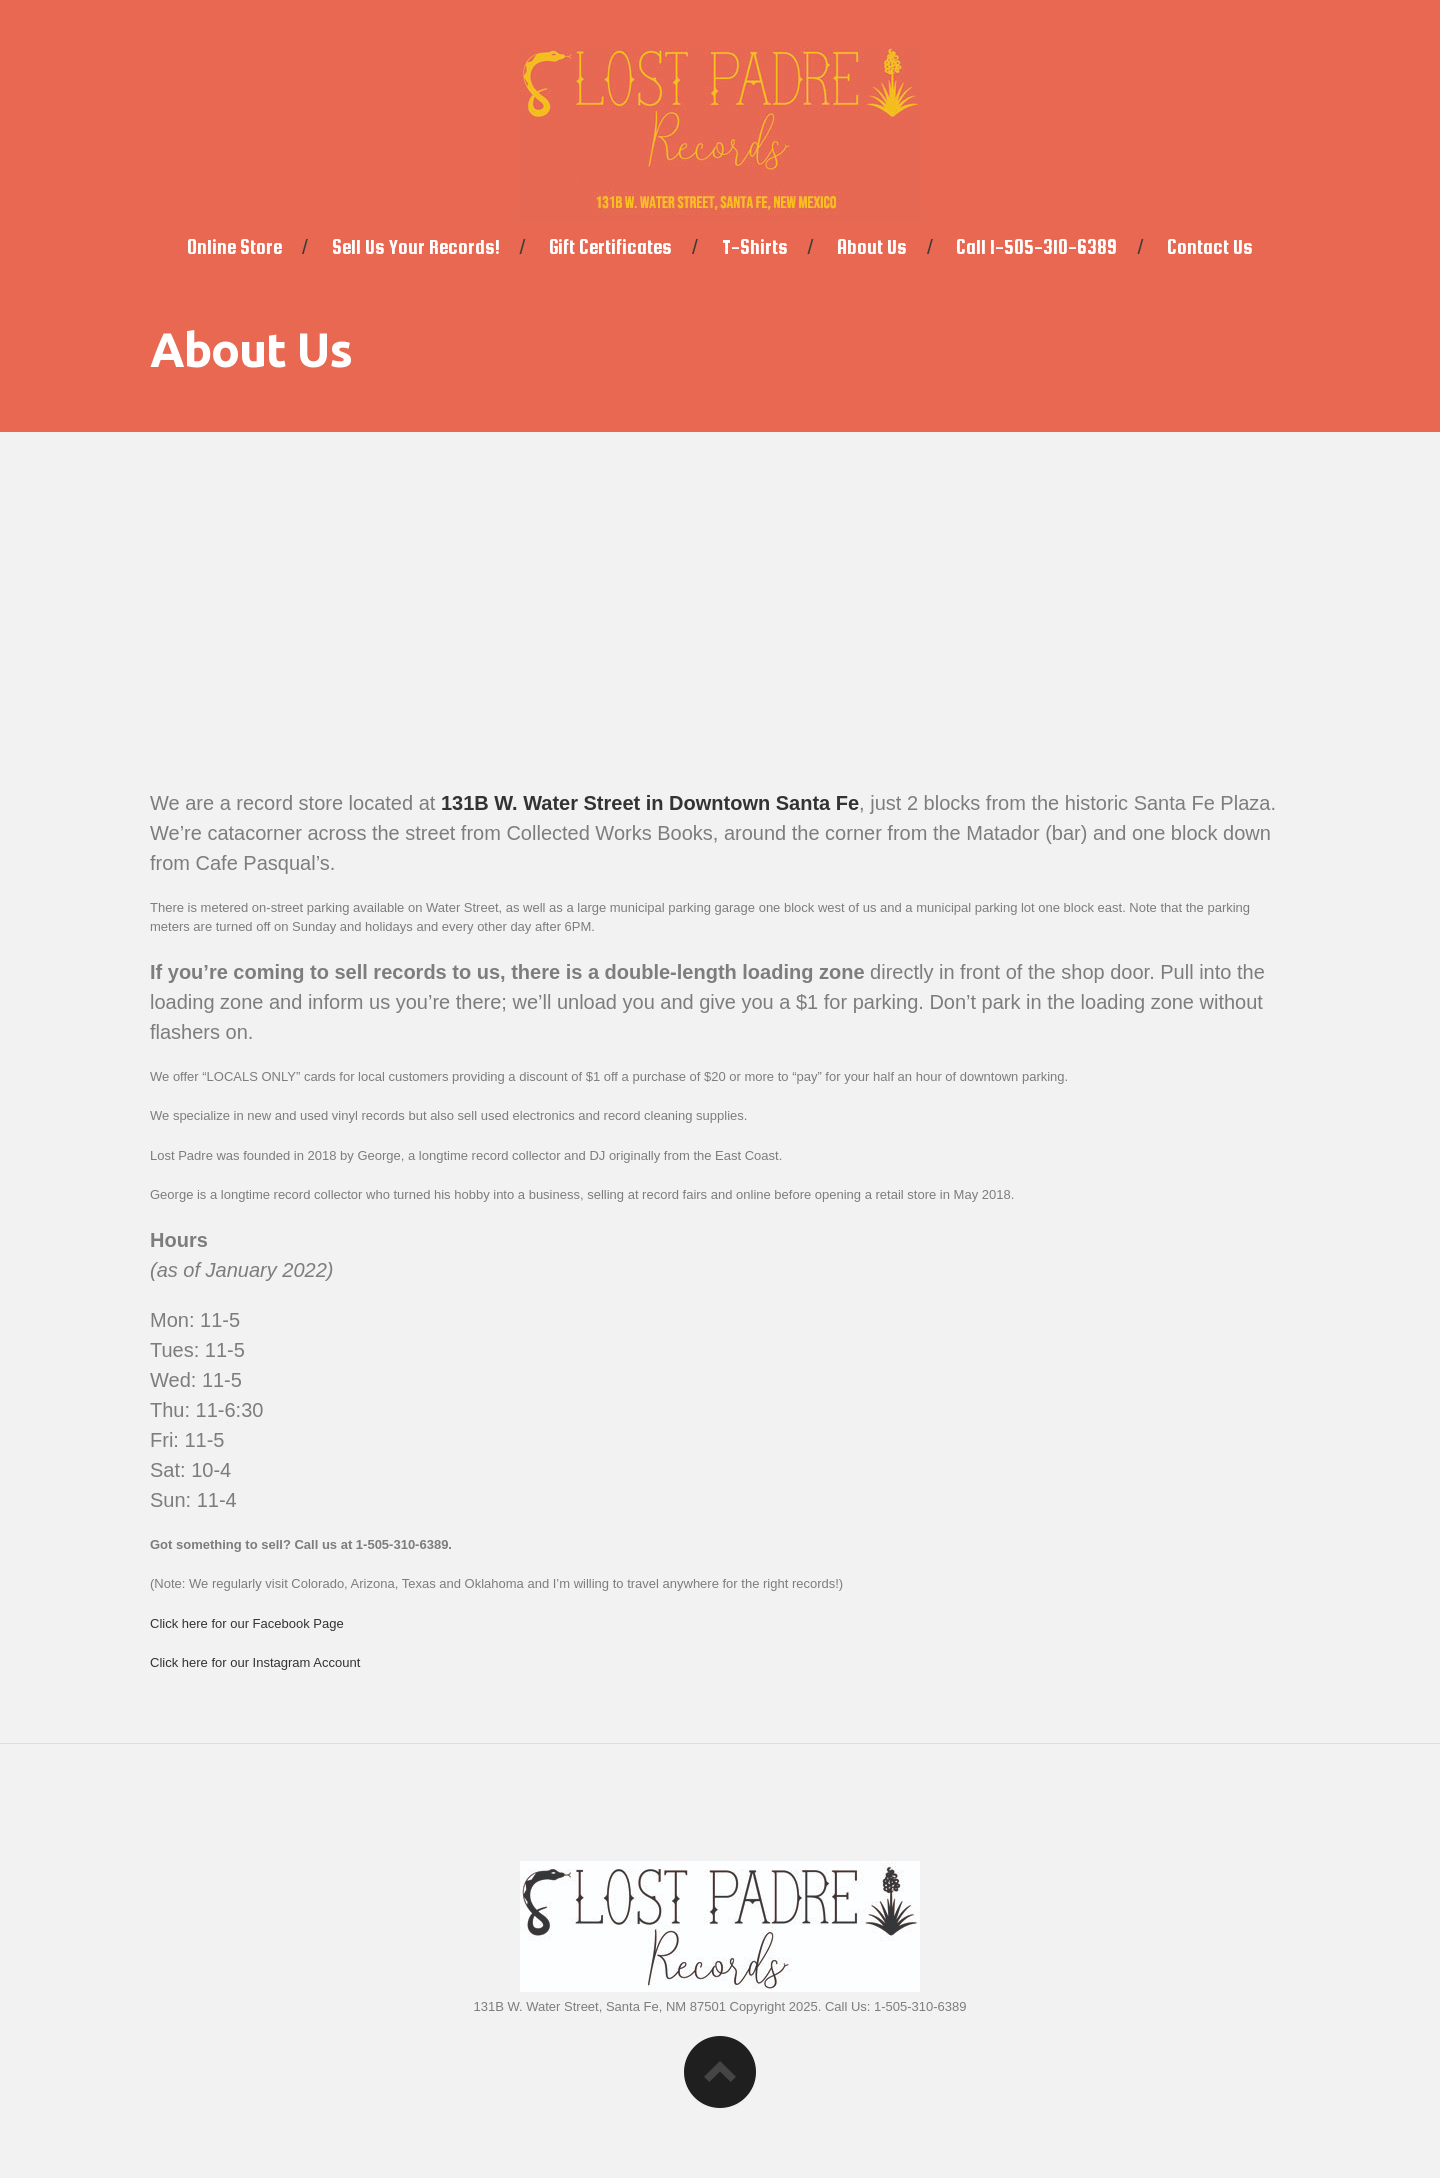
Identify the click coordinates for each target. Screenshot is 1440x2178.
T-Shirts (755, 247)
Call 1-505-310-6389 (1036, 247)
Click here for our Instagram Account (255, 1662)
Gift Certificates (610, 247)
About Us (872, 247)
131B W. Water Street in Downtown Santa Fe (650, 803)
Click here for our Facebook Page (247, 1623)
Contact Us (1210, 247)
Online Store (234, 247)
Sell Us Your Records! (416, 247)
